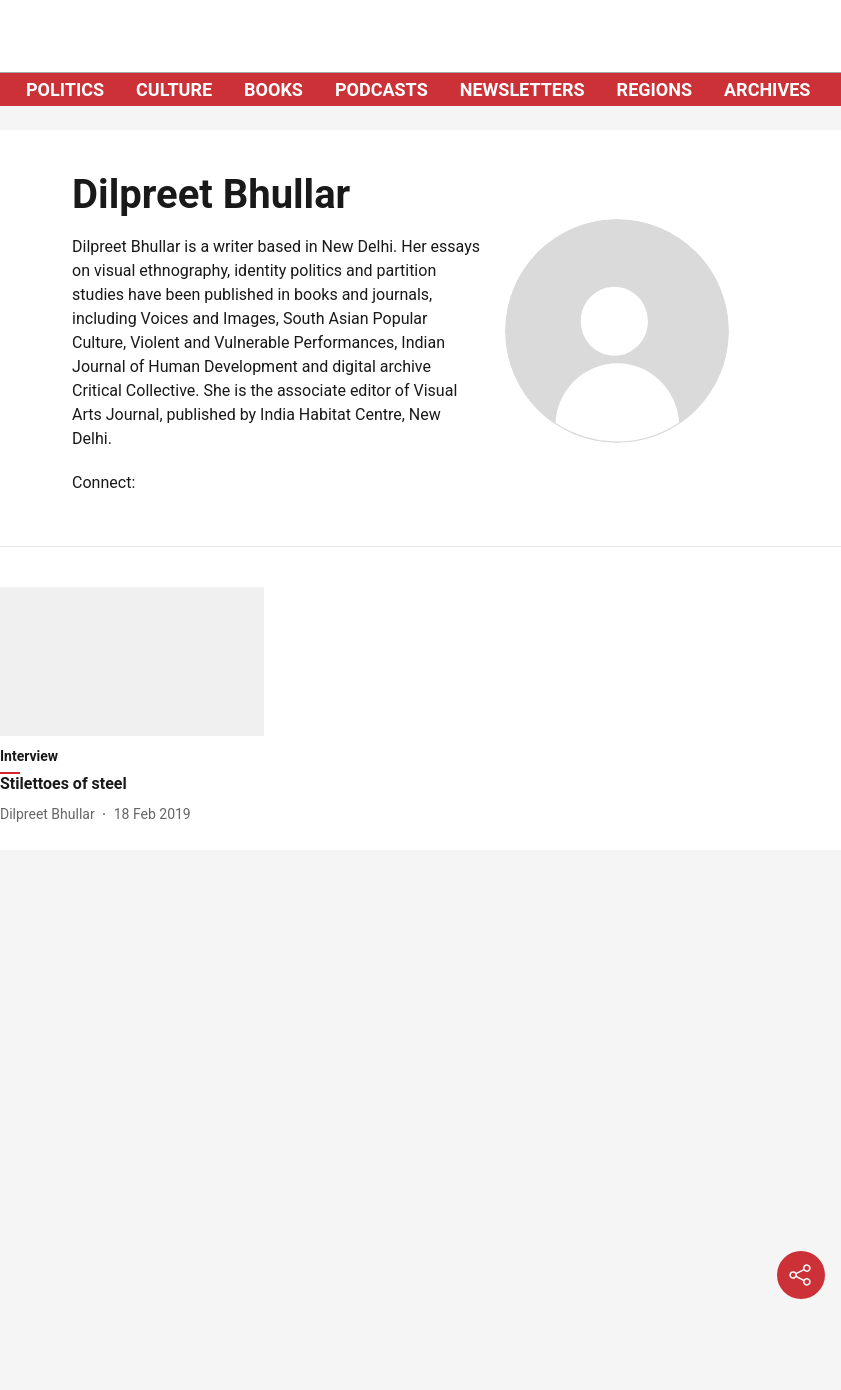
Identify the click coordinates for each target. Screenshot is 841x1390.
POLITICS (65, 89)
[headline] (132, 784)
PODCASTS (381, 89)
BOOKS (273, 89)
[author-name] (51, 814)
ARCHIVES (767, 89)
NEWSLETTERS (522, 89)
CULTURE (174, 89)
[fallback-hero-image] (132, 661)
